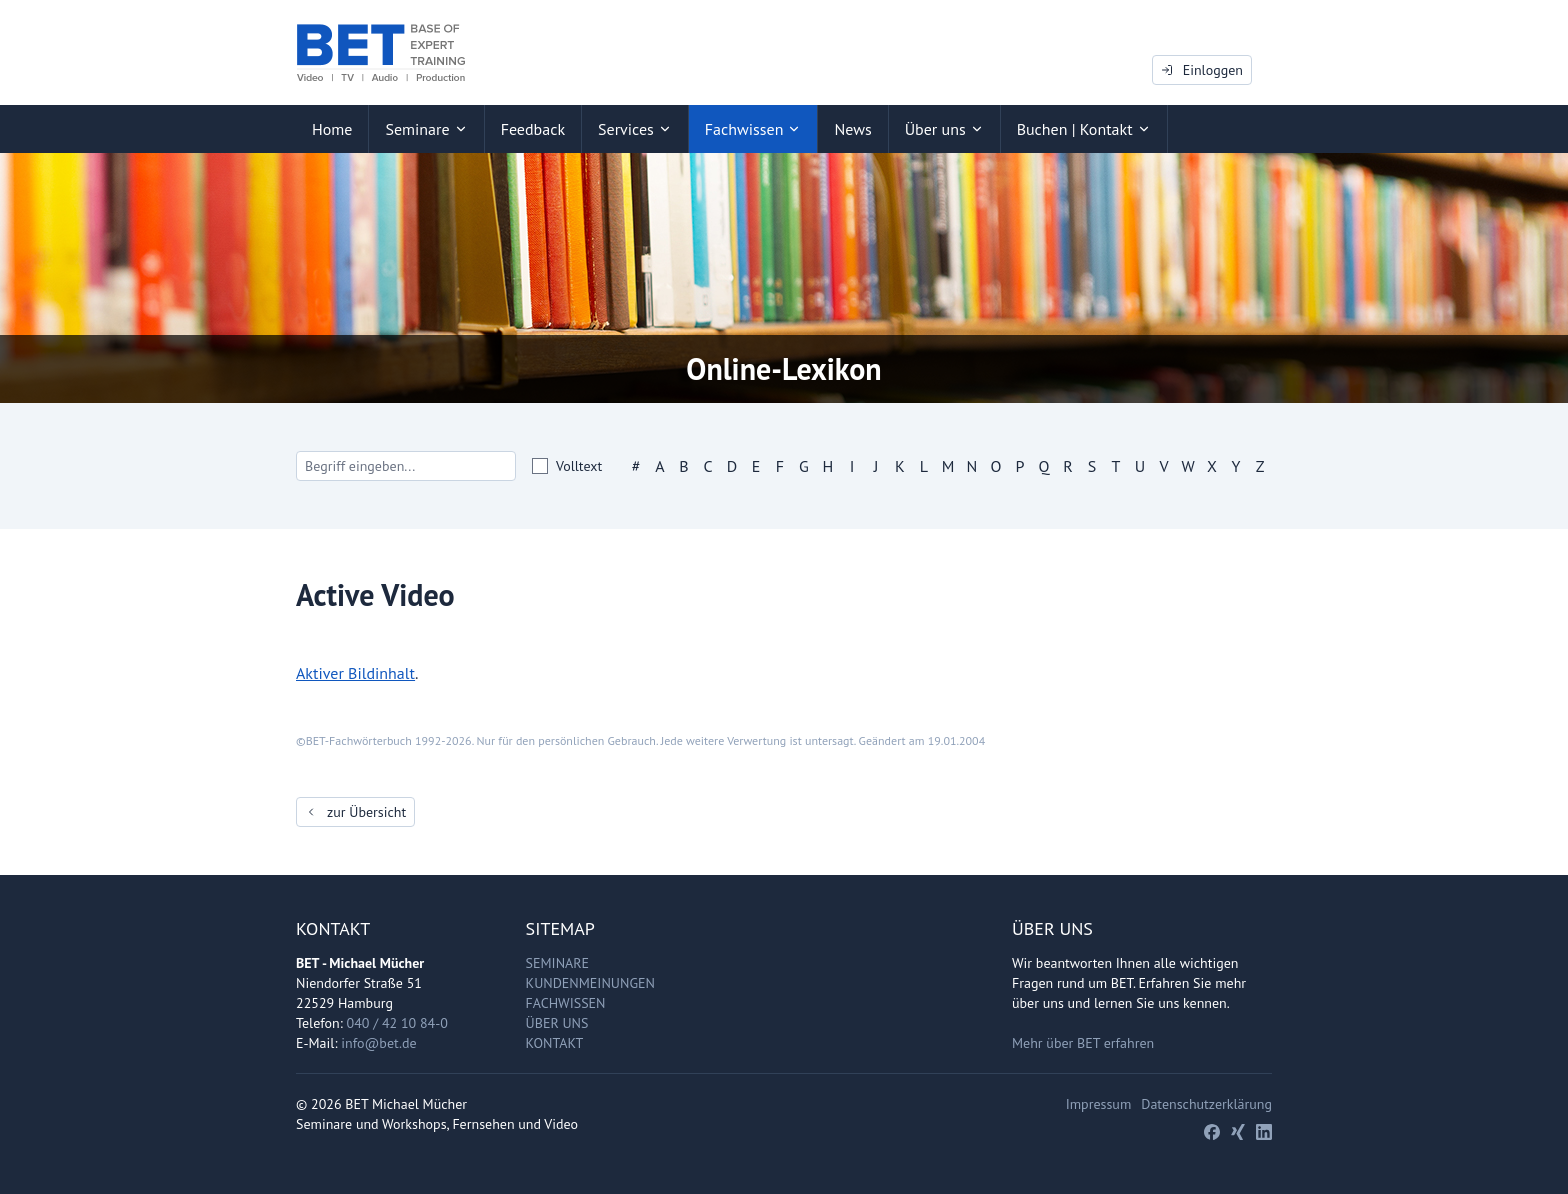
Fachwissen (566, 1003)
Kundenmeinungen (590, 983)
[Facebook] (1212, 1132)
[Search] (406, 466)
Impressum (1099, 1104)
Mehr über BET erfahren (1083, 1043)
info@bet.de (378, 1043)
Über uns (557, 1023)
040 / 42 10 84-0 (397, 1023)
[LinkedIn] (1264, 1132)
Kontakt (555, 1043)
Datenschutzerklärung (1206, 1104)
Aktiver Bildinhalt (355, 673)
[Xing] (1238, 1132)
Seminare (558, 963)
